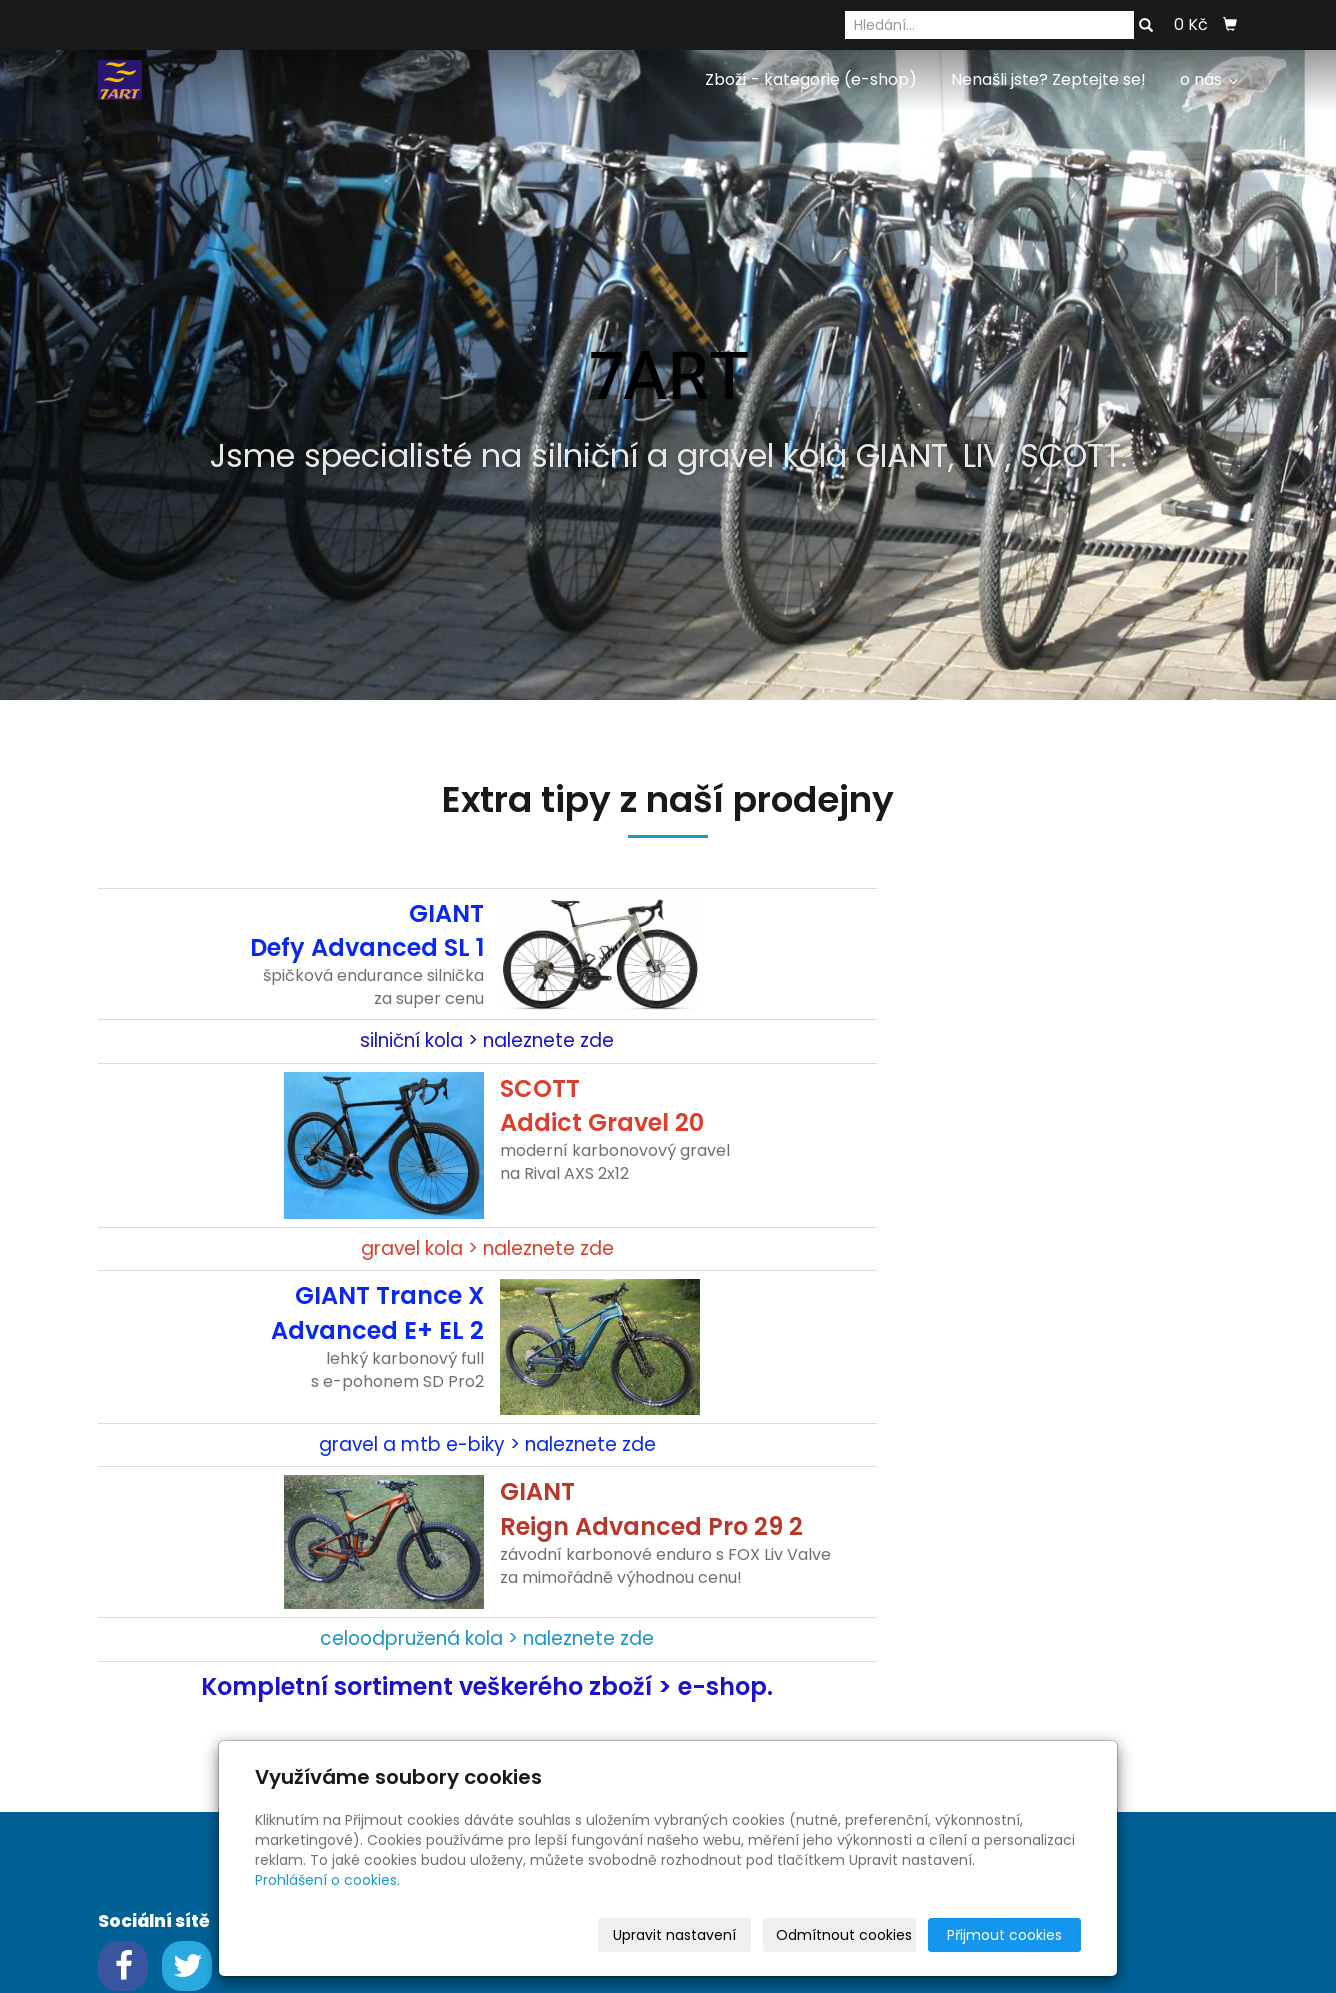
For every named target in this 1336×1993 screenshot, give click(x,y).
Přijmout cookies (1004, 1935)
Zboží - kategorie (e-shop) (811, 79)
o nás (1209, 79)
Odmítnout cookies (844, 1935)
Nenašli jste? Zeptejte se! (1048, 79)
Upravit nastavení (674, 1935)
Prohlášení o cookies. (327, 1880)
